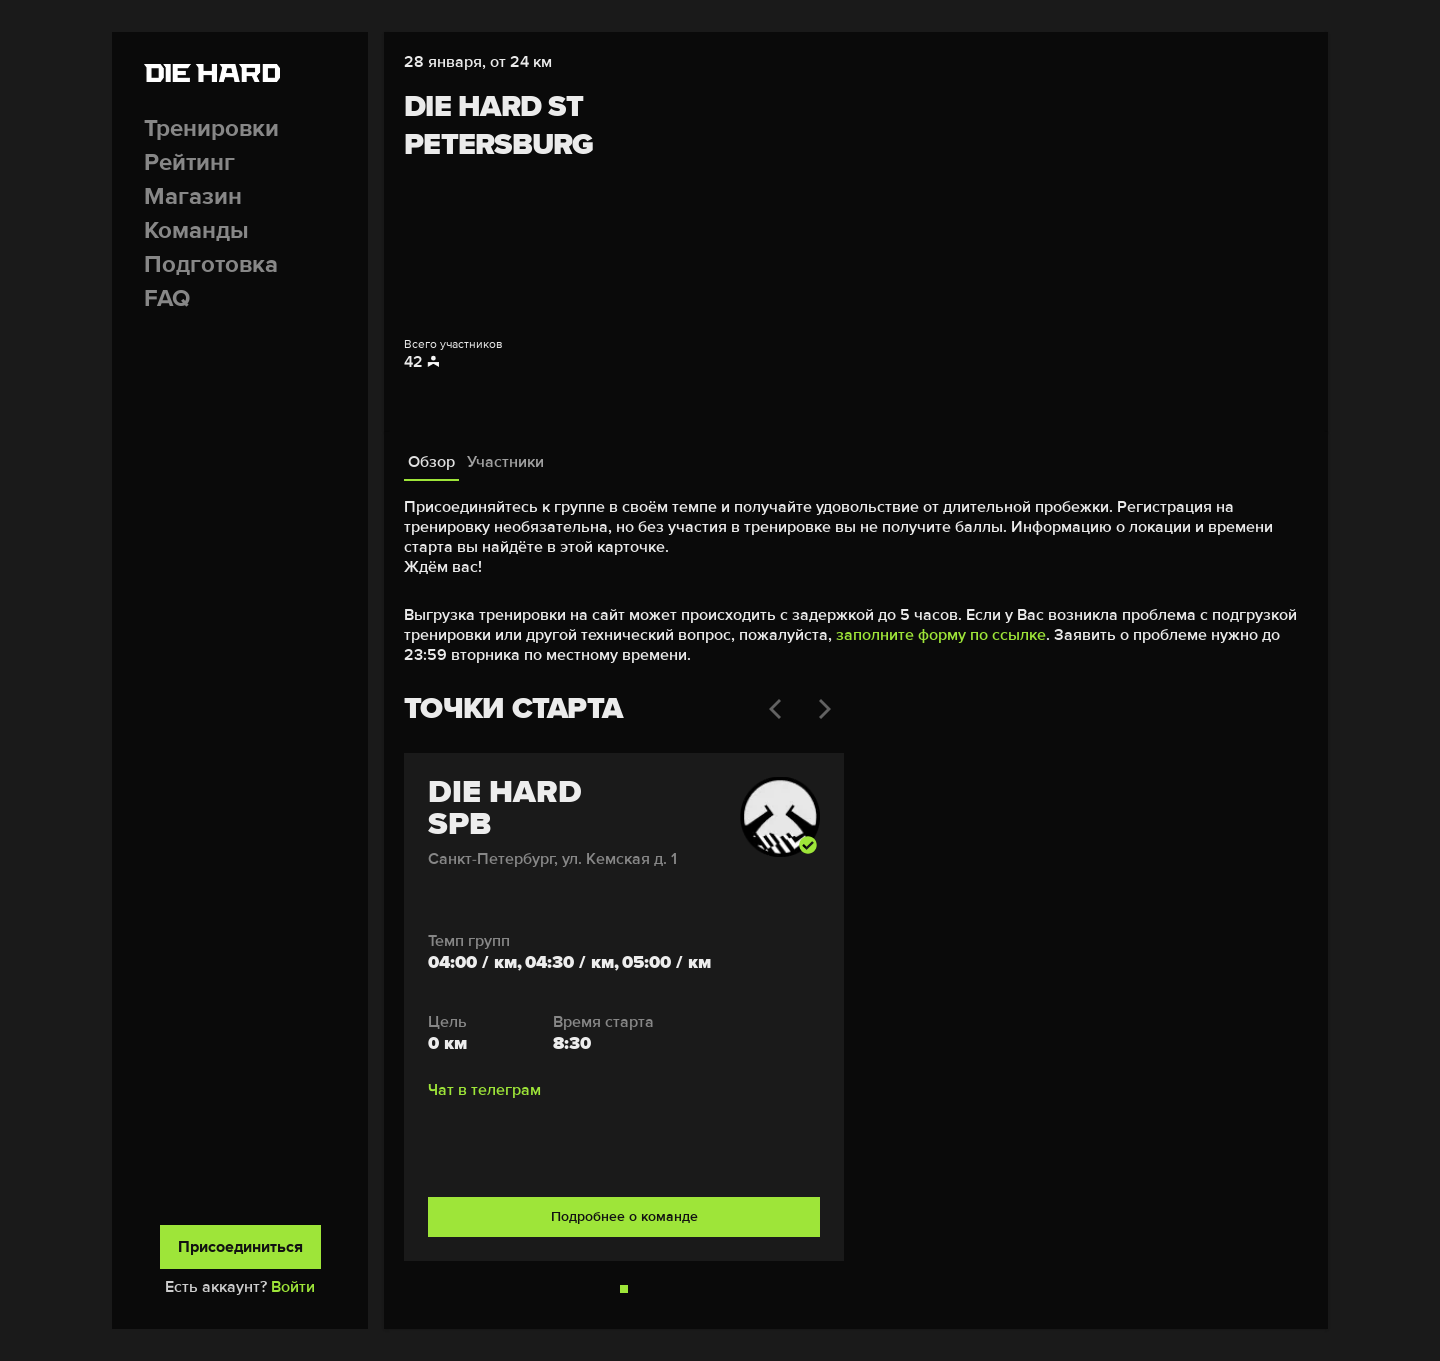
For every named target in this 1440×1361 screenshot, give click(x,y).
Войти (293, 1287)
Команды (196, 230)
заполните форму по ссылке (941, 635)
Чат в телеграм (484, 1090)
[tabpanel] (856, 895)
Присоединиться (240, 1247)
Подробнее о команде (624, 1216)
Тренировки (211, 128)
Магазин (193, 196)
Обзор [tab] (431, 462)
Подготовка (211, 264)
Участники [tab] (505, 462)
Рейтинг (189, 162)
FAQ (167, 298)
